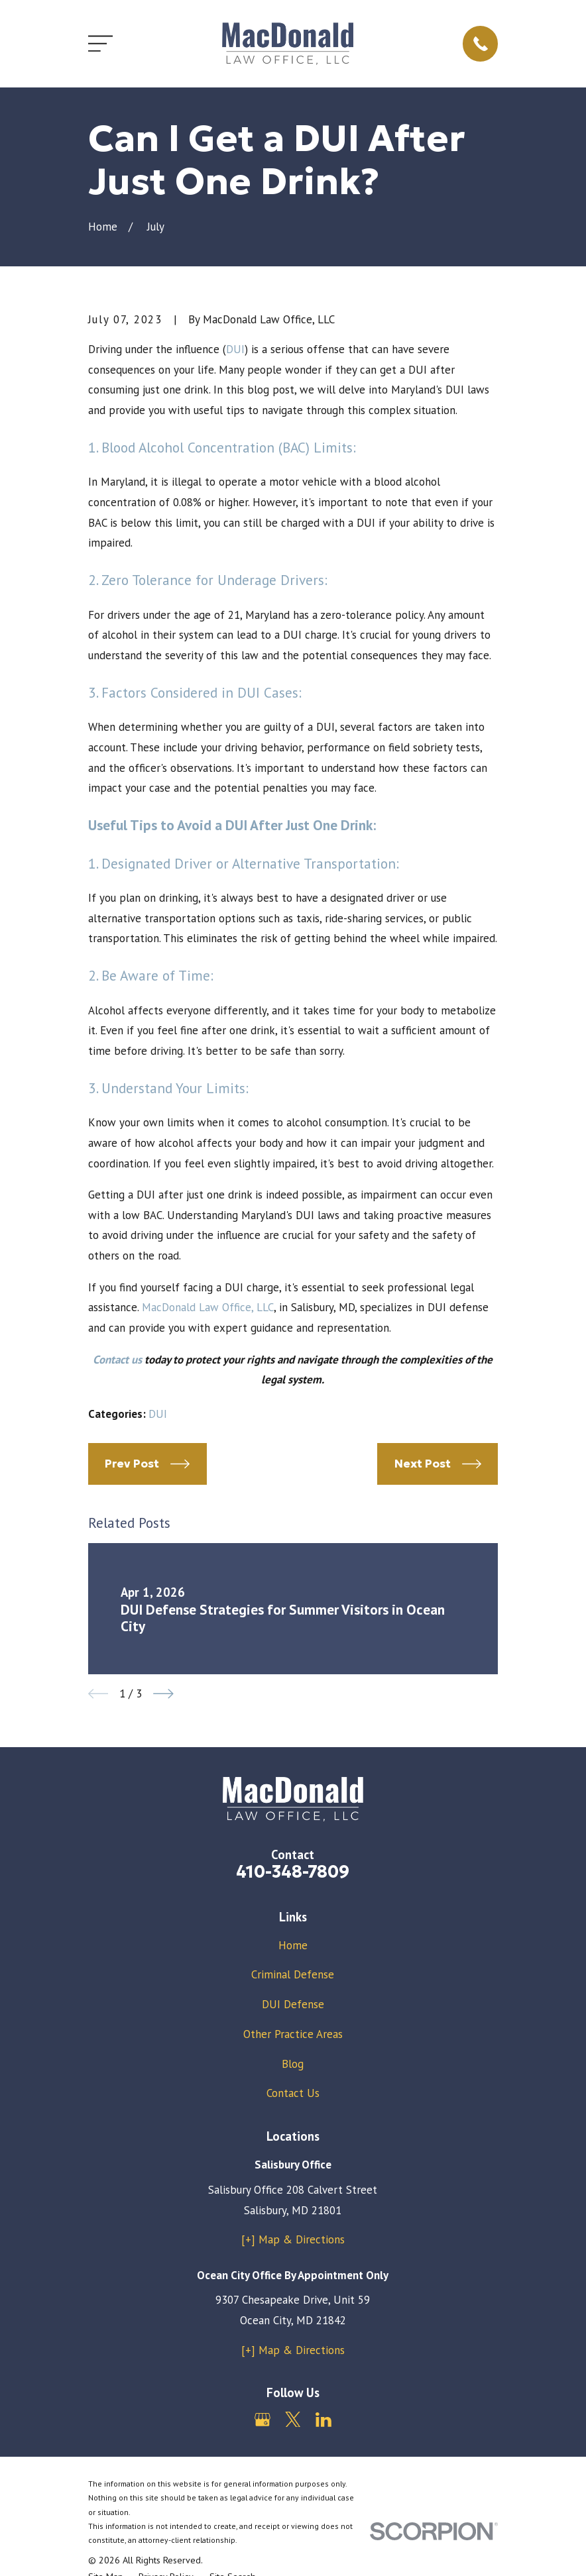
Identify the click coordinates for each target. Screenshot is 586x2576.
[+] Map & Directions (293, 2239)
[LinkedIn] (323, 2420)
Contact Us (293, 2093)
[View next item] (163, 1694)
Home (293, 1945)
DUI (235, 349)
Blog (293, 2064)
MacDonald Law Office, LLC (208, 1307)
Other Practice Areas (293, 2034)
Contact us (117, 1359)
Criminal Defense (292, 1974)
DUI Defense (293, 2004)
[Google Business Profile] (262, 2420)
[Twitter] (293, 2420)
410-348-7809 (292, 1871)
